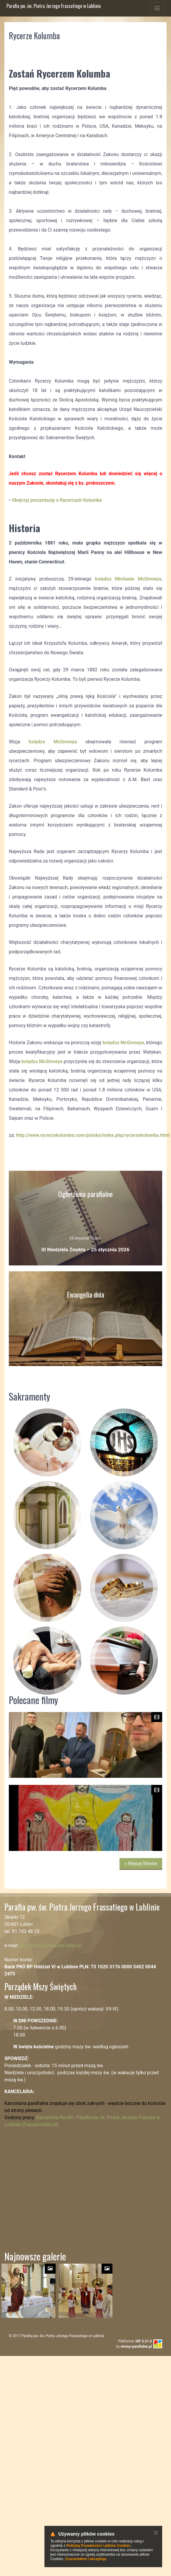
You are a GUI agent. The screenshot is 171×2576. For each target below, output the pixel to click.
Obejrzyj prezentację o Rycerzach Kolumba (56, 500)
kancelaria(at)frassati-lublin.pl (50, 1945)
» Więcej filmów (140, 1863)
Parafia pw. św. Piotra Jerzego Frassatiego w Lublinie (53, 5)
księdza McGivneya (53, 742)
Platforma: (135, 2341)
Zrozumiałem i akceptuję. (86, 2559)
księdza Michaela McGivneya (128, 579)
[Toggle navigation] (157, 8)
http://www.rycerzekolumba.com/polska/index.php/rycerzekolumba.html (93, 1135)
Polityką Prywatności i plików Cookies (98, 2546)
